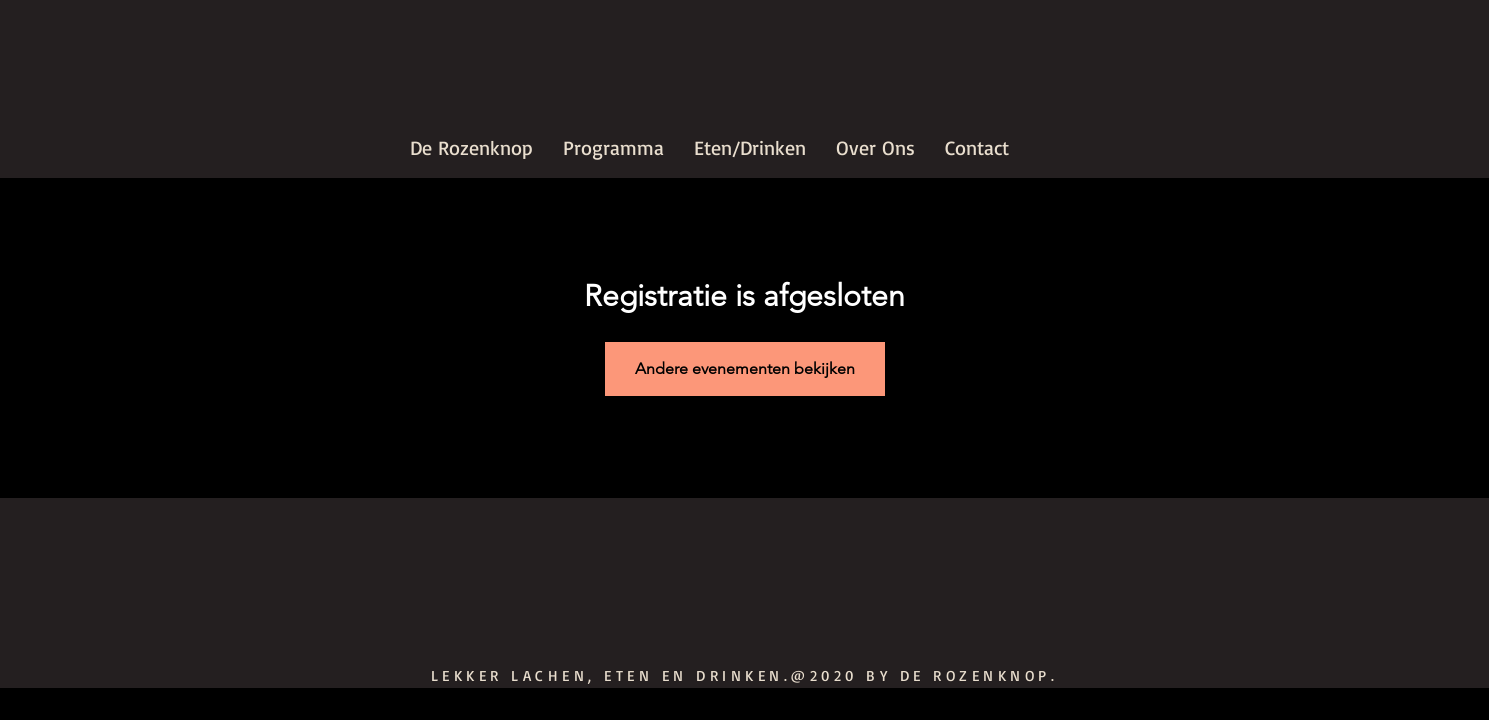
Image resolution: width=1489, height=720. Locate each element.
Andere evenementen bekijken (745, 368)
